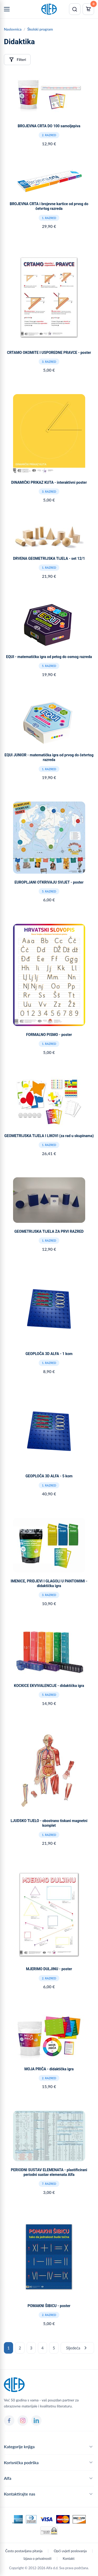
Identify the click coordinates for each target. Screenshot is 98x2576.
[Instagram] (23, 2420)
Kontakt (68, 2558)
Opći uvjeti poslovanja (70, 2551)
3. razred (49, 361)
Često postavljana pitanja (23, 2551)
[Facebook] (9, 2420)
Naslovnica (12, 29)
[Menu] (6, 9)
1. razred (49, 218)
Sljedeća (77, 2348)
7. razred (49, 2183)
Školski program (40, 29)
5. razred (49, 665)
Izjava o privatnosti (37, 2558)
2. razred (49, 135)
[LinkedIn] (36, 2420)
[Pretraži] (74, 9)
